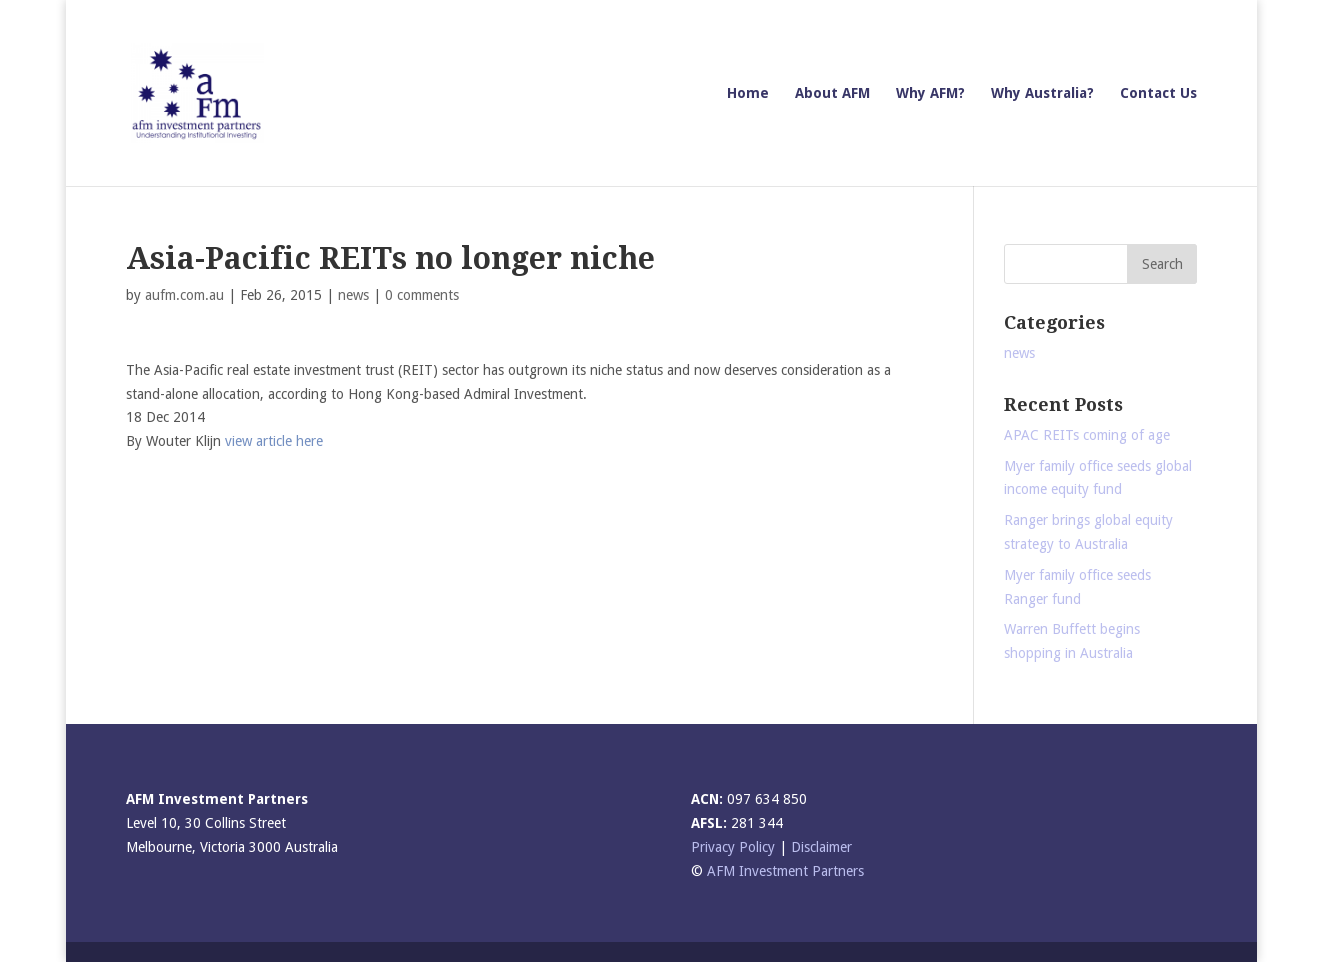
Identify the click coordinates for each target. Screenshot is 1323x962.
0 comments (422, 295)
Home (748, 93)
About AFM (832, 93)
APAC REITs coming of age (1087, 435)
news (353, 295)
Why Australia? (1042, 93)
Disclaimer (821, 847)
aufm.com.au (184, 295)
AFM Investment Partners (785, 871)
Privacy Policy (733, 847)
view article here (274, 441)
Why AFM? (930, 93)
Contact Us (1158, 93)
